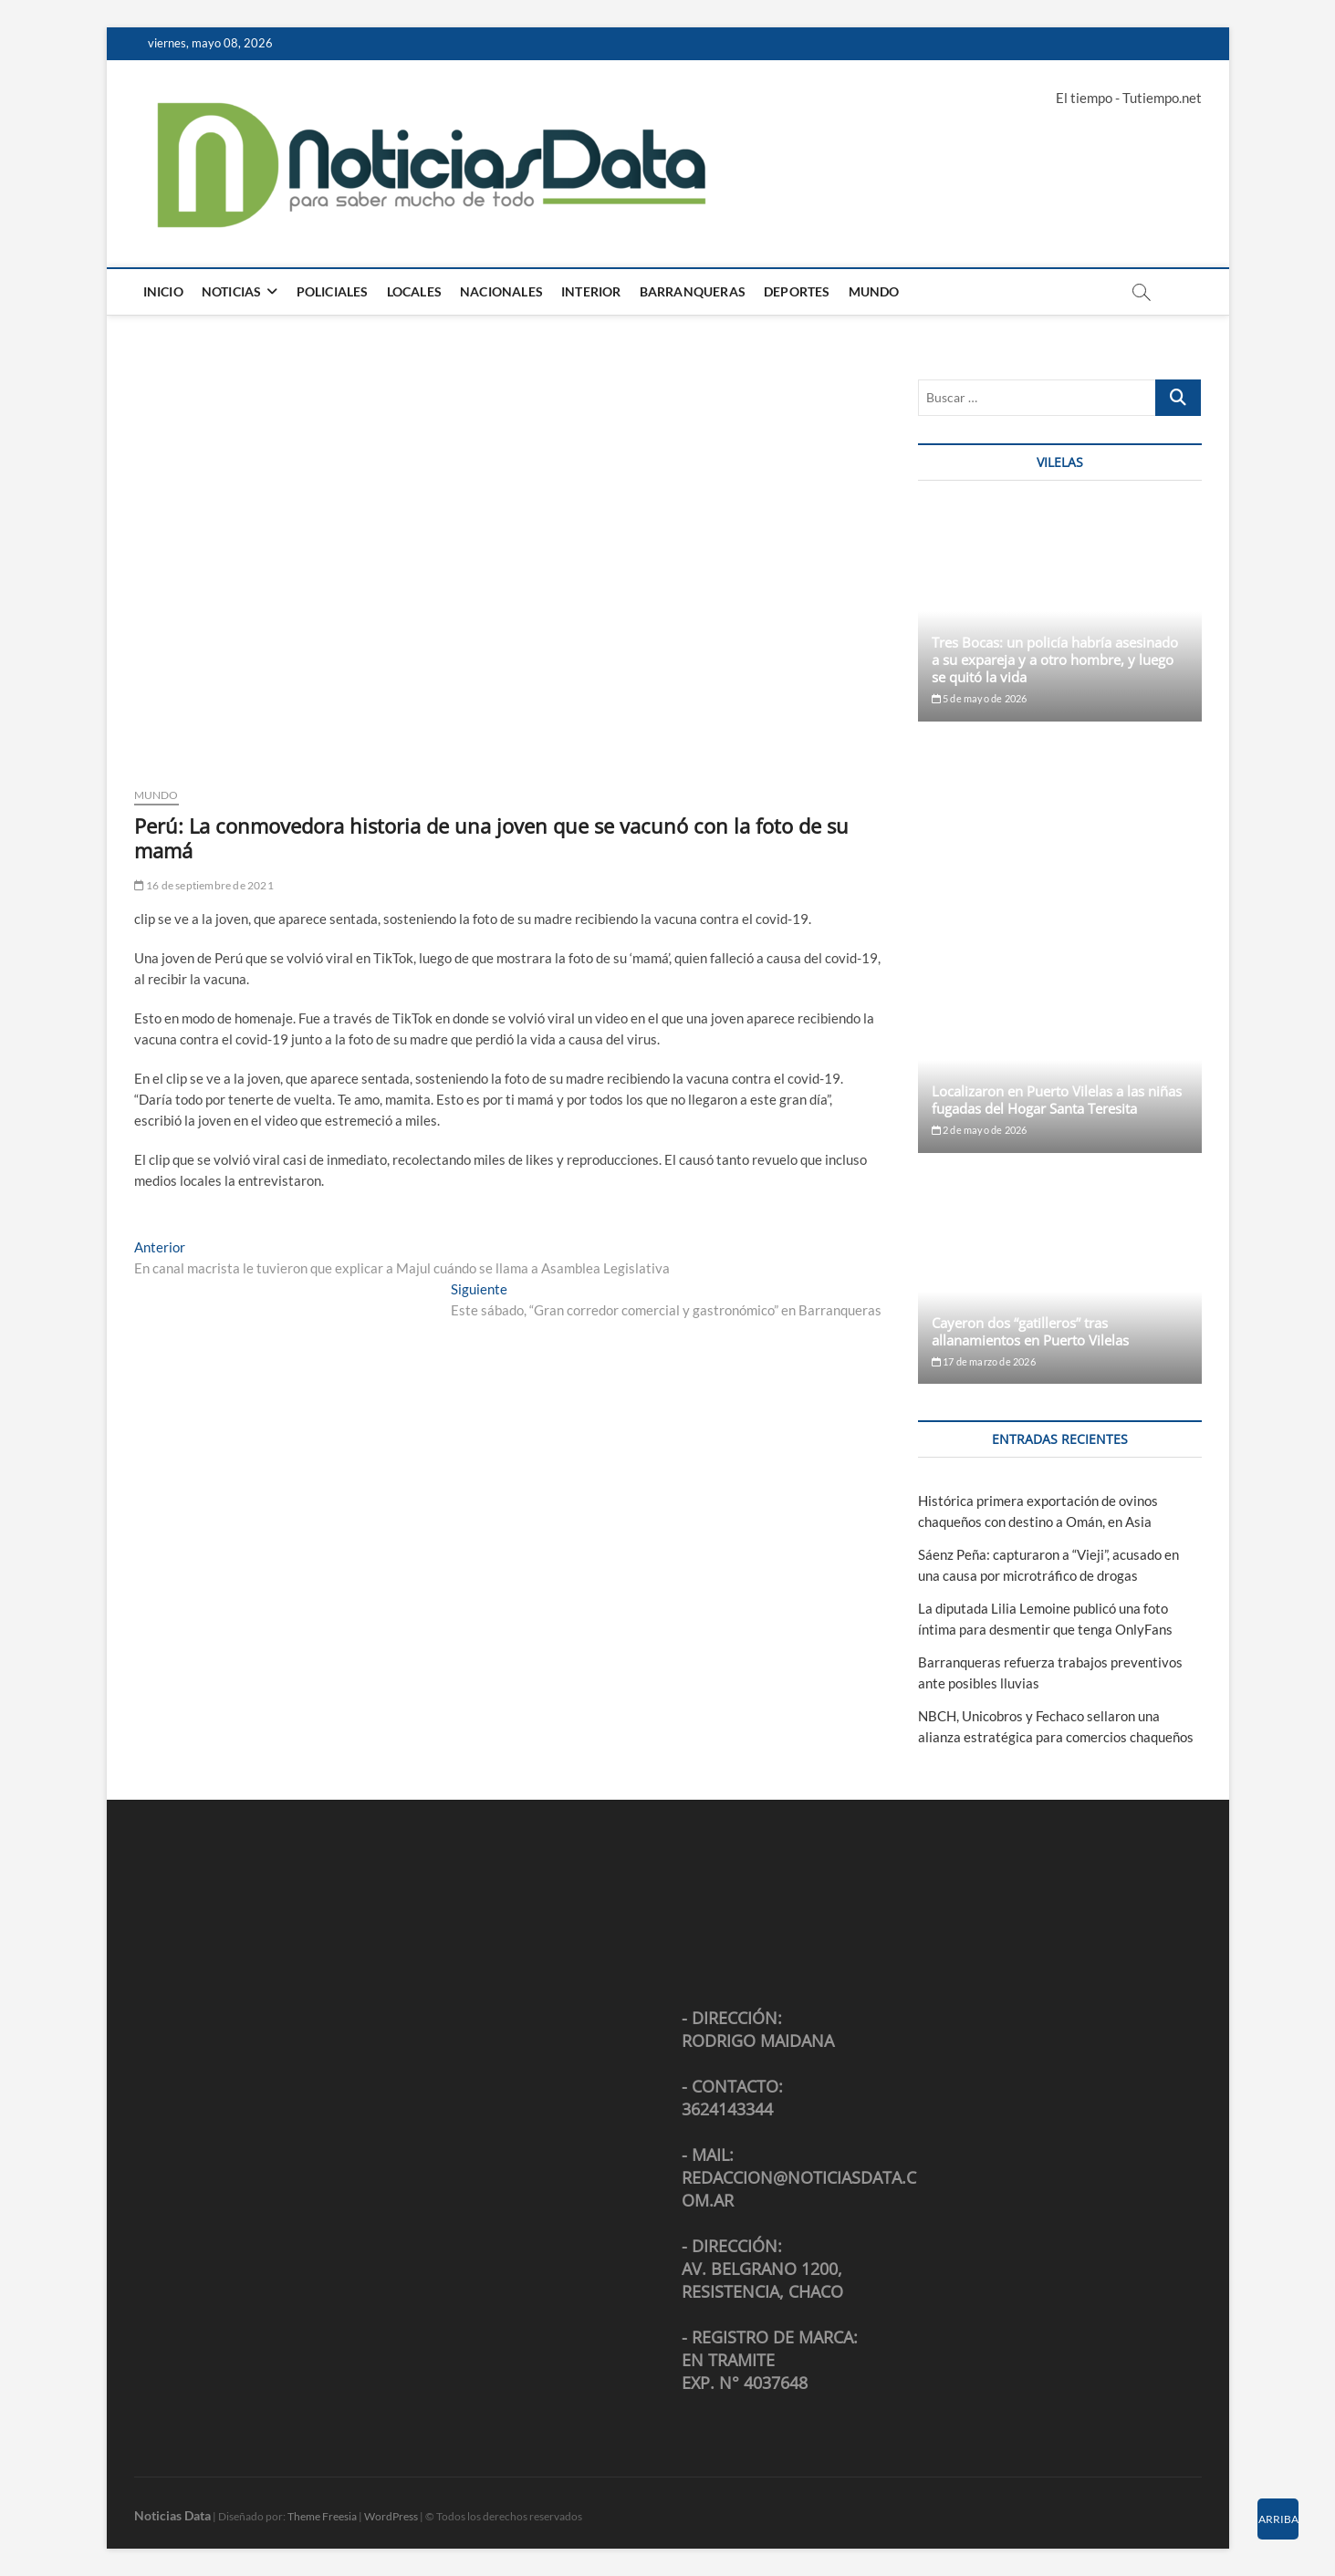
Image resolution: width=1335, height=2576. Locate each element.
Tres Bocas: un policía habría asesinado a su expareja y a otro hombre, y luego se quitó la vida (1055, 659)
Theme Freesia (322, 2516)
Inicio (163, 291)
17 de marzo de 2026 (984, 1361)
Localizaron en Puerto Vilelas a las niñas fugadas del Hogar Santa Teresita (1057, 1099)
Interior (591, 291)
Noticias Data (172, 2515)
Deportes (797, 291)
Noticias (232, 291)
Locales (414, 291)
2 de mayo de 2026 (979, 1130)
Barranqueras (693, 291)
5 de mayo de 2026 (979, 698)
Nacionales (501, 291)
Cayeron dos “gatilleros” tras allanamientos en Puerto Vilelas (1030, 1331)
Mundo (874, 291)
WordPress (391, 2516)
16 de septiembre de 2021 (204, 885)
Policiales (333, 291)
